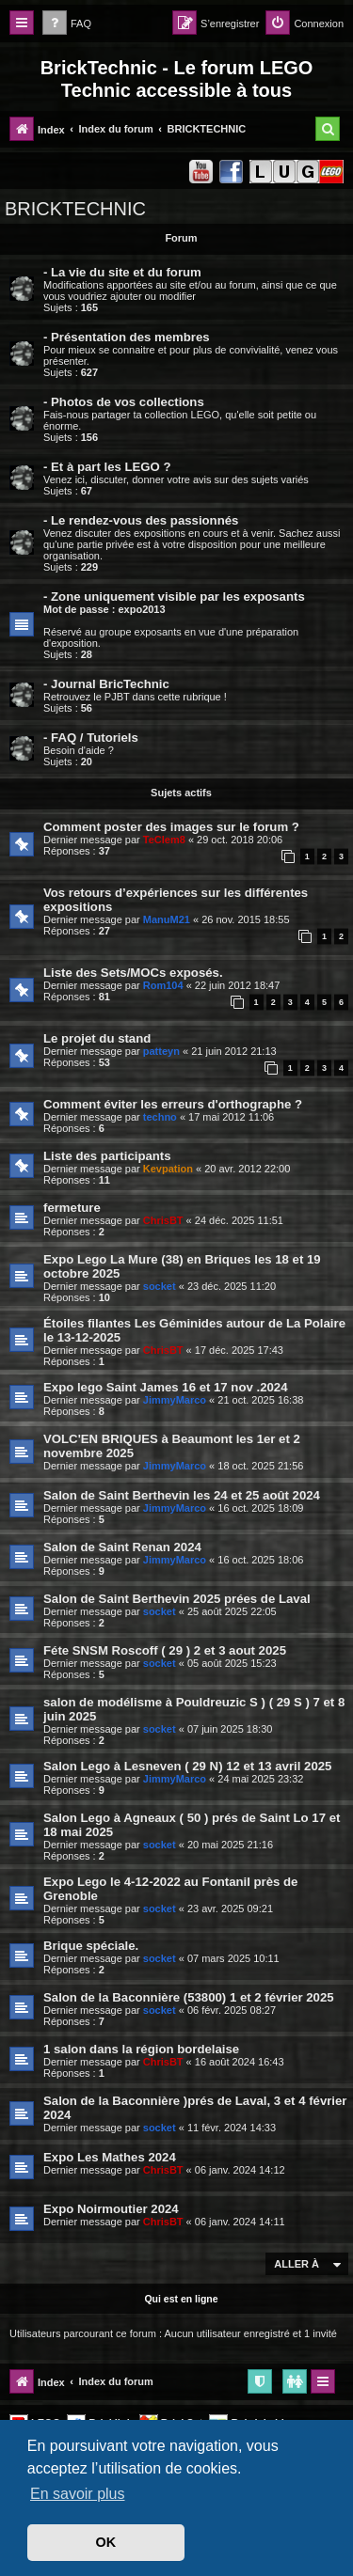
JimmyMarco (174, 1400)
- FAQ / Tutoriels (90, 737)
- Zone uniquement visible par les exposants (174, 596)
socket (159, 1286)
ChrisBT (163, 1220)
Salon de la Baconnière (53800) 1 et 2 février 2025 (188, 1997)
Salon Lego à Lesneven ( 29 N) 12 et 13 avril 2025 (187, 1766)
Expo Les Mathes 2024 (109, 2157)
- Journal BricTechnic (106, 684)
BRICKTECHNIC (75, 208)
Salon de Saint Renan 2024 (122, 1547)
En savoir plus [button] (77, 2494)
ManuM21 (166, 919)
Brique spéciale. (90, 1946)
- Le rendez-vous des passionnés (140, 520)
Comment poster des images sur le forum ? (171, 827)
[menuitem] (66, 24)
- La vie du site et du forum (122, 272)
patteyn (161, 1051)
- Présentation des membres (126, 337)
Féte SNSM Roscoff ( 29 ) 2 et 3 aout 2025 (164, 1650)
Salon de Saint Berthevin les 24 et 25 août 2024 (181, 1495)
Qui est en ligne (180, 2298)
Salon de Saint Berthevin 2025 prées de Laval (177, 1599)
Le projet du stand (97, 1038)
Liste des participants (107, 1156)
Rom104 (163, 985)
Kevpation (168, 1168)
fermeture (72, 1208)
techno (160, 1117)
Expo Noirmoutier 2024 (111, 2209)
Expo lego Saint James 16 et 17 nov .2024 (165, 1387)
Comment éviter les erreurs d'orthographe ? (172, 1104)
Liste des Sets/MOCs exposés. (133, 973)
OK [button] (106, 2542)
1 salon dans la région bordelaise (141, 2049)
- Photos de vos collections (123, 402)
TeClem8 (164, 839)
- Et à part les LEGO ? (107, 467)
